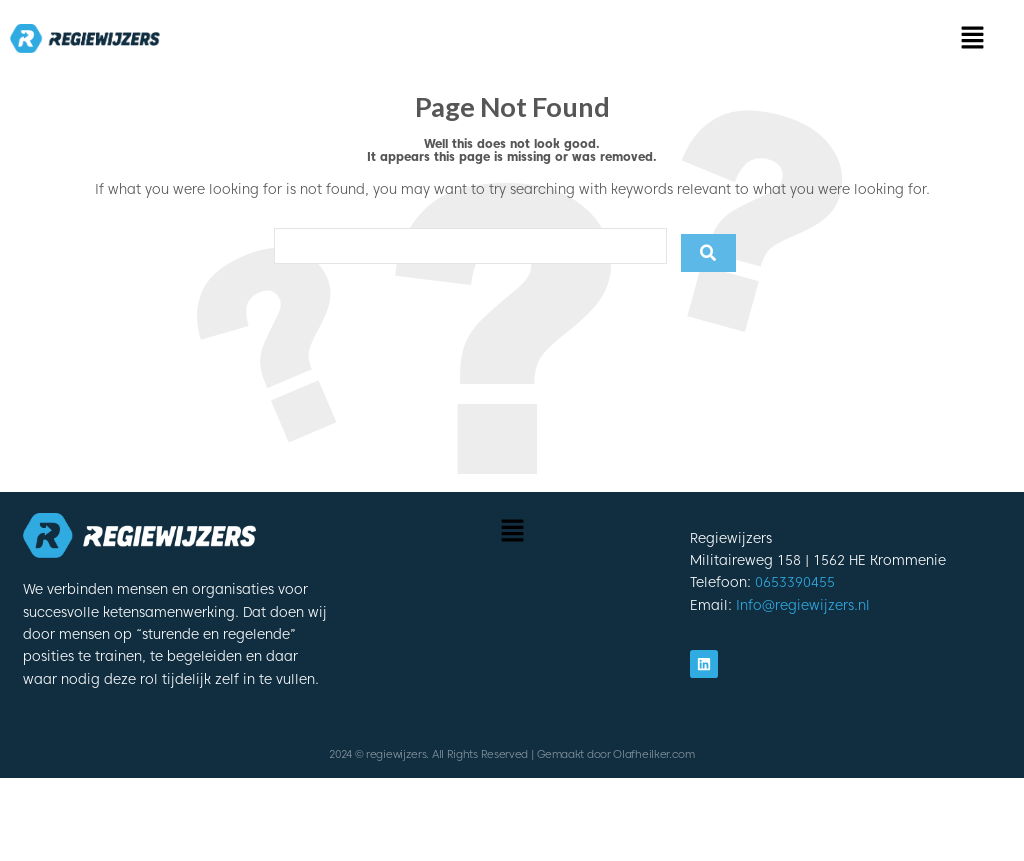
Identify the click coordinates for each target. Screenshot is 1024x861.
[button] (973, 38)
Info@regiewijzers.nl (803, 605)
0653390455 (795, 582)
